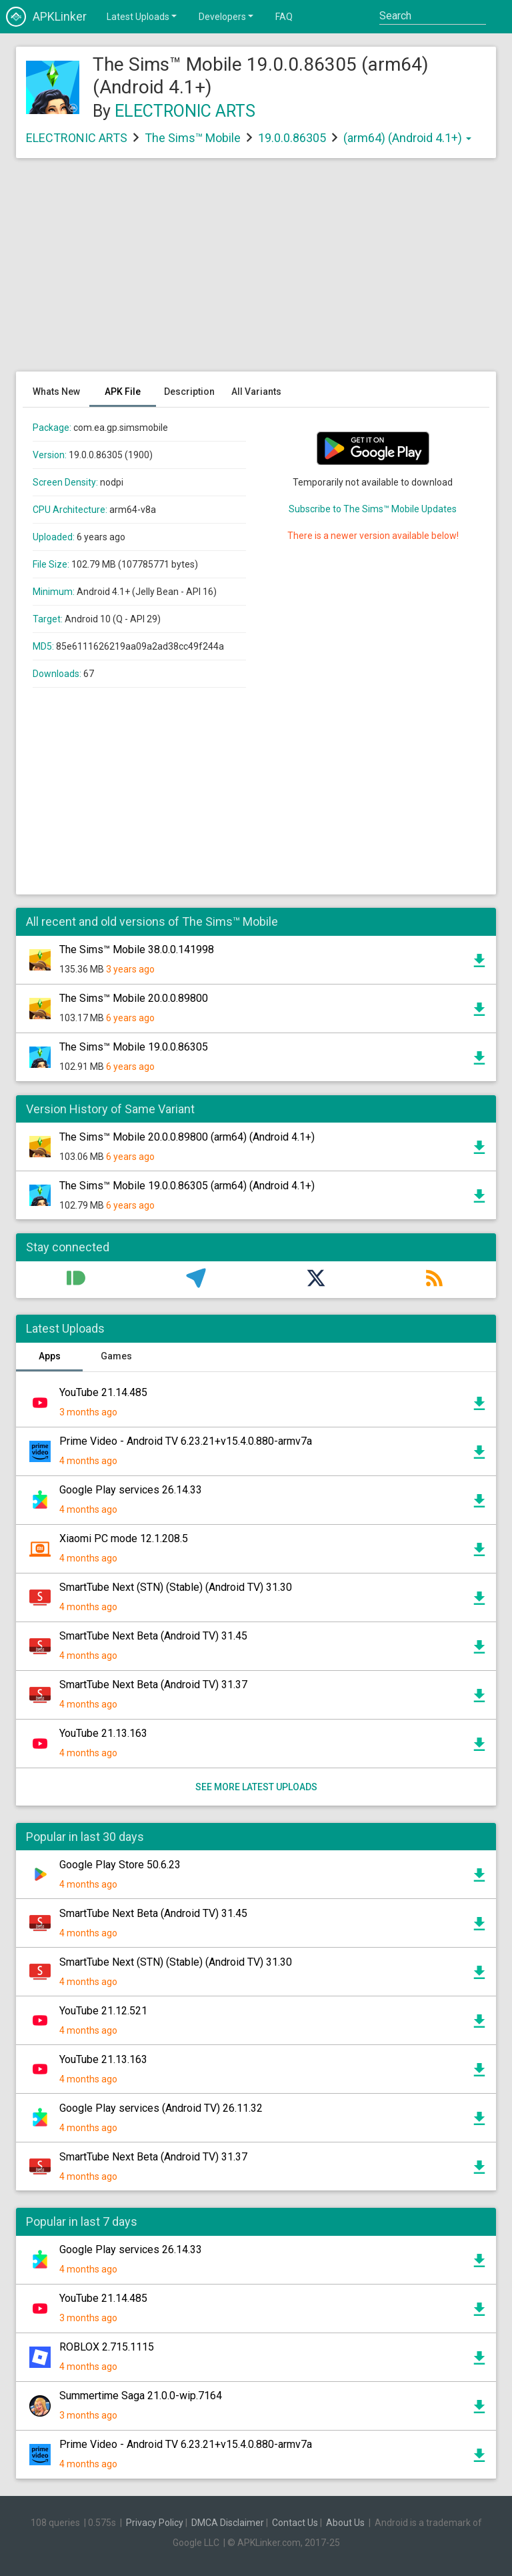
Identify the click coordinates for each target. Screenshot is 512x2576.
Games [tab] (116, 1356)
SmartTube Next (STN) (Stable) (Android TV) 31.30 (175, 1587)
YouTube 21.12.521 (103, 2010)
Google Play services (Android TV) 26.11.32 (161, 2108)
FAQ (284, 16)
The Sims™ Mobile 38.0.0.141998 (136, 949)
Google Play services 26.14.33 (130, 1489)
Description (189, 391)
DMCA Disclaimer (227, 2522)
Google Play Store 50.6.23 (120, 1864)
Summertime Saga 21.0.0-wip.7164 (140, 2395)
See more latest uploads (256, 1787)
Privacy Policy (154, 2522)
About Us (345, 2522)
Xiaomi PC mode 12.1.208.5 (123, 1538)
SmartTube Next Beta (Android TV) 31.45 (153, 1636)
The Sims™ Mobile (193, 138)
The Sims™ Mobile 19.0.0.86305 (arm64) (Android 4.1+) (187, 1185)
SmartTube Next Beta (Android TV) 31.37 (153, 1684)
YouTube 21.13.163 (103, 1733)
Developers (227, 16)
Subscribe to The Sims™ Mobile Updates (373, 509)
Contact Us (295, 2522)
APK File (123, 391)
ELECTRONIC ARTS (185, 111)
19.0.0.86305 (293, 138)
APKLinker (46, 17)
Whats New (56, 391)
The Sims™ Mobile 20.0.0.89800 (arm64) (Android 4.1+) (187, 1137)
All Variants (256, 391)
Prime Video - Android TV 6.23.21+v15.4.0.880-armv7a (185, 1441)
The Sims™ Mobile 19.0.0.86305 (133, 1047)
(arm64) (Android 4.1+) (407, 138)
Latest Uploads (143, 16)
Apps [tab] (50, 1356)
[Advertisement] (256, 271)
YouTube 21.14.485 (103, 1392)
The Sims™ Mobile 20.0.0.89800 (133, 998)
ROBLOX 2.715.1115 (106, 2347)
